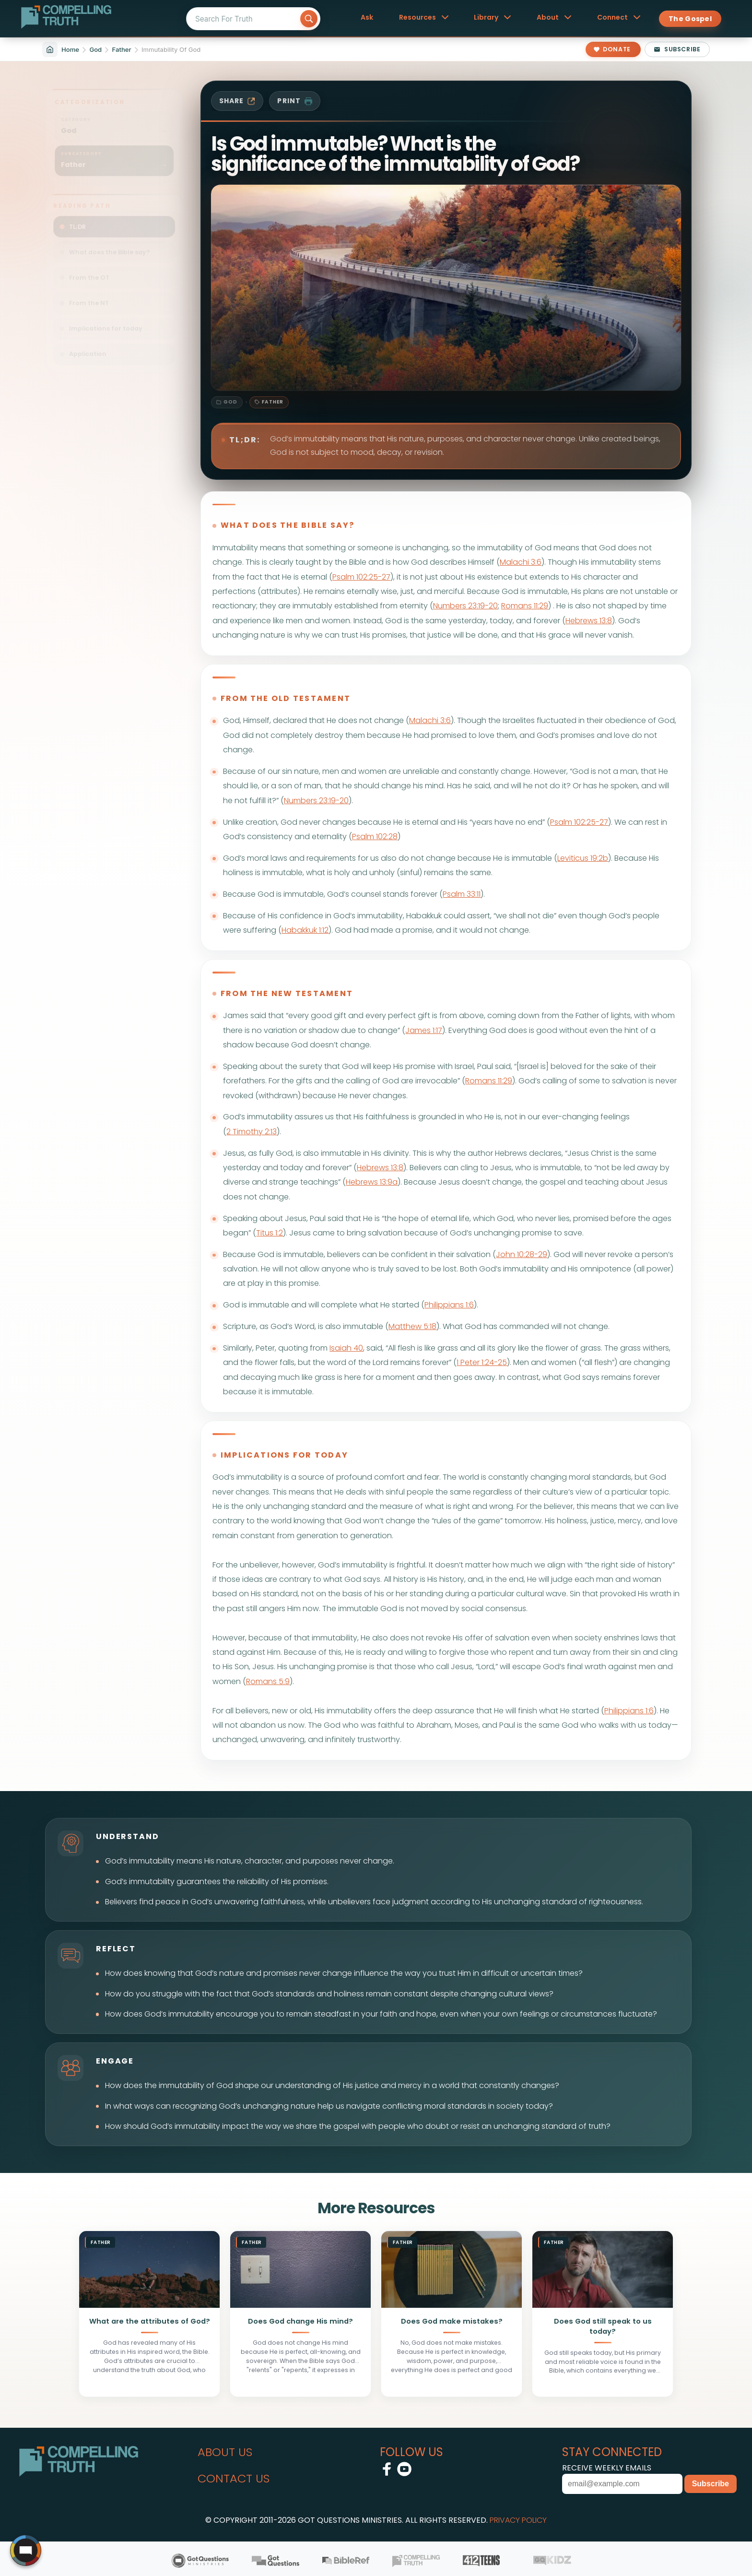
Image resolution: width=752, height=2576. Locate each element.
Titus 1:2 (269, 1232)
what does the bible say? (288, 525)
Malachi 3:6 (520, 562)
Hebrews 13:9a (372, 1181)
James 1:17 (423, 1030)
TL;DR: (245, 439)
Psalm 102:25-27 (361, 576)
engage (115, 2060)
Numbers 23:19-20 (465, 605)
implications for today (284, 1454)
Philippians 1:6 (449, 1304)
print (294, 101)
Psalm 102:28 (375, 836)
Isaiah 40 (346, 1347)
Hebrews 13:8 (588, 620)
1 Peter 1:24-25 (482, 1362)
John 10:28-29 (521, 1254)
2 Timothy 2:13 (251, 1131)
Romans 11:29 (524, 605)
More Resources (376, 2208)
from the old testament (286, 698)
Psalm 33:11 (462, 894)
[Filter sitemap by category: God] (114, 119)
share (237, 101)
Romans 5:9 (268, 1681)
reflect (116, 1948)
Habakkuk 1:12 (305, 930)
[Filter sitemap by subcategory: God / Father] (114, 153)
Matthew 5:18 (412, 1326)
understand (127, 1836)
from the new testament (287, 993)
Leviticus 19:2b (582, 858)
